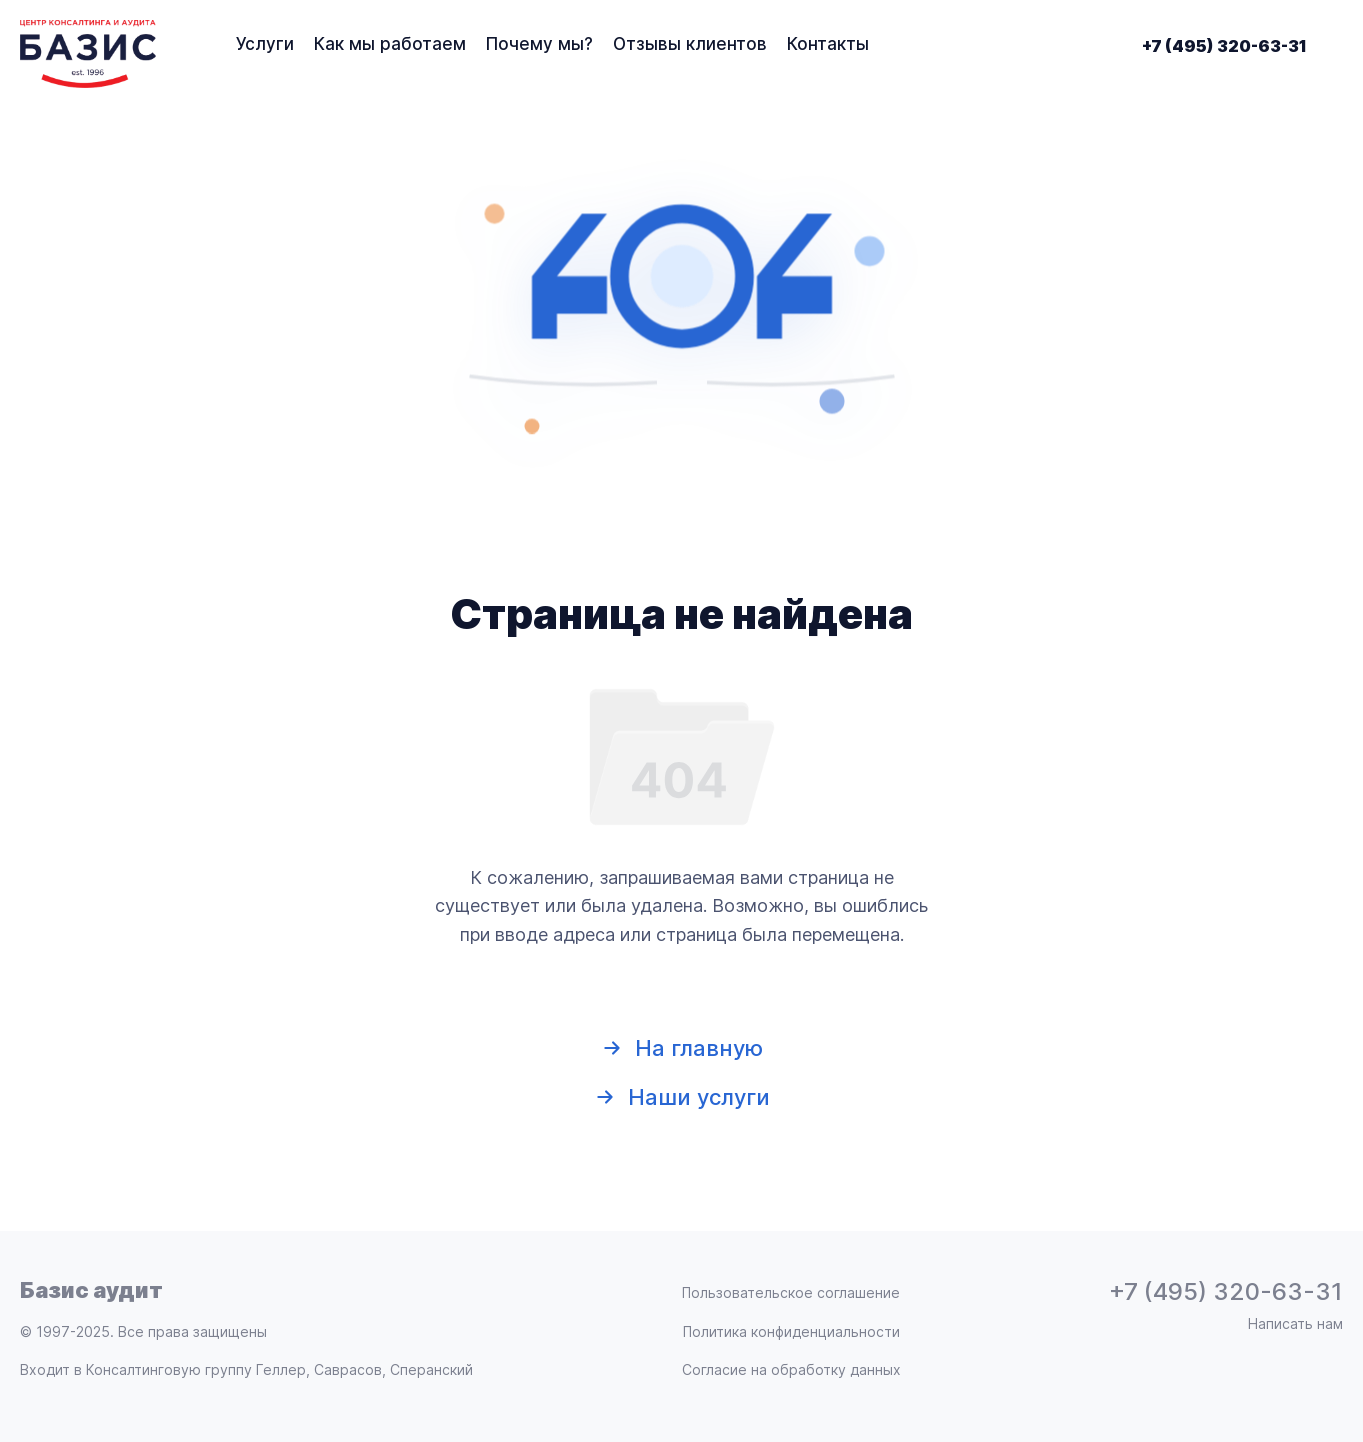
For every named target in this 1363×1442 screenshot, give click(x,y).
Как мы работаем (390, 44)
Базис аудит (91, 1290)
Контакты (828, 44)
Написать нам (1295, 1324)
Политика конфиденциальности (791, 1332)
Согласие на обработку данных (791, 1370)
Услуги (265, 44)
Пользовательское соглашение (791, 1293)
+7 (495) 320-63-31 (1224, 46)
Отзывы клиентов (690, 44)
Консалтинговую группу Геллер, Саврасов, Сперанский (279, 1369)
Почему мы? (539, 44)
